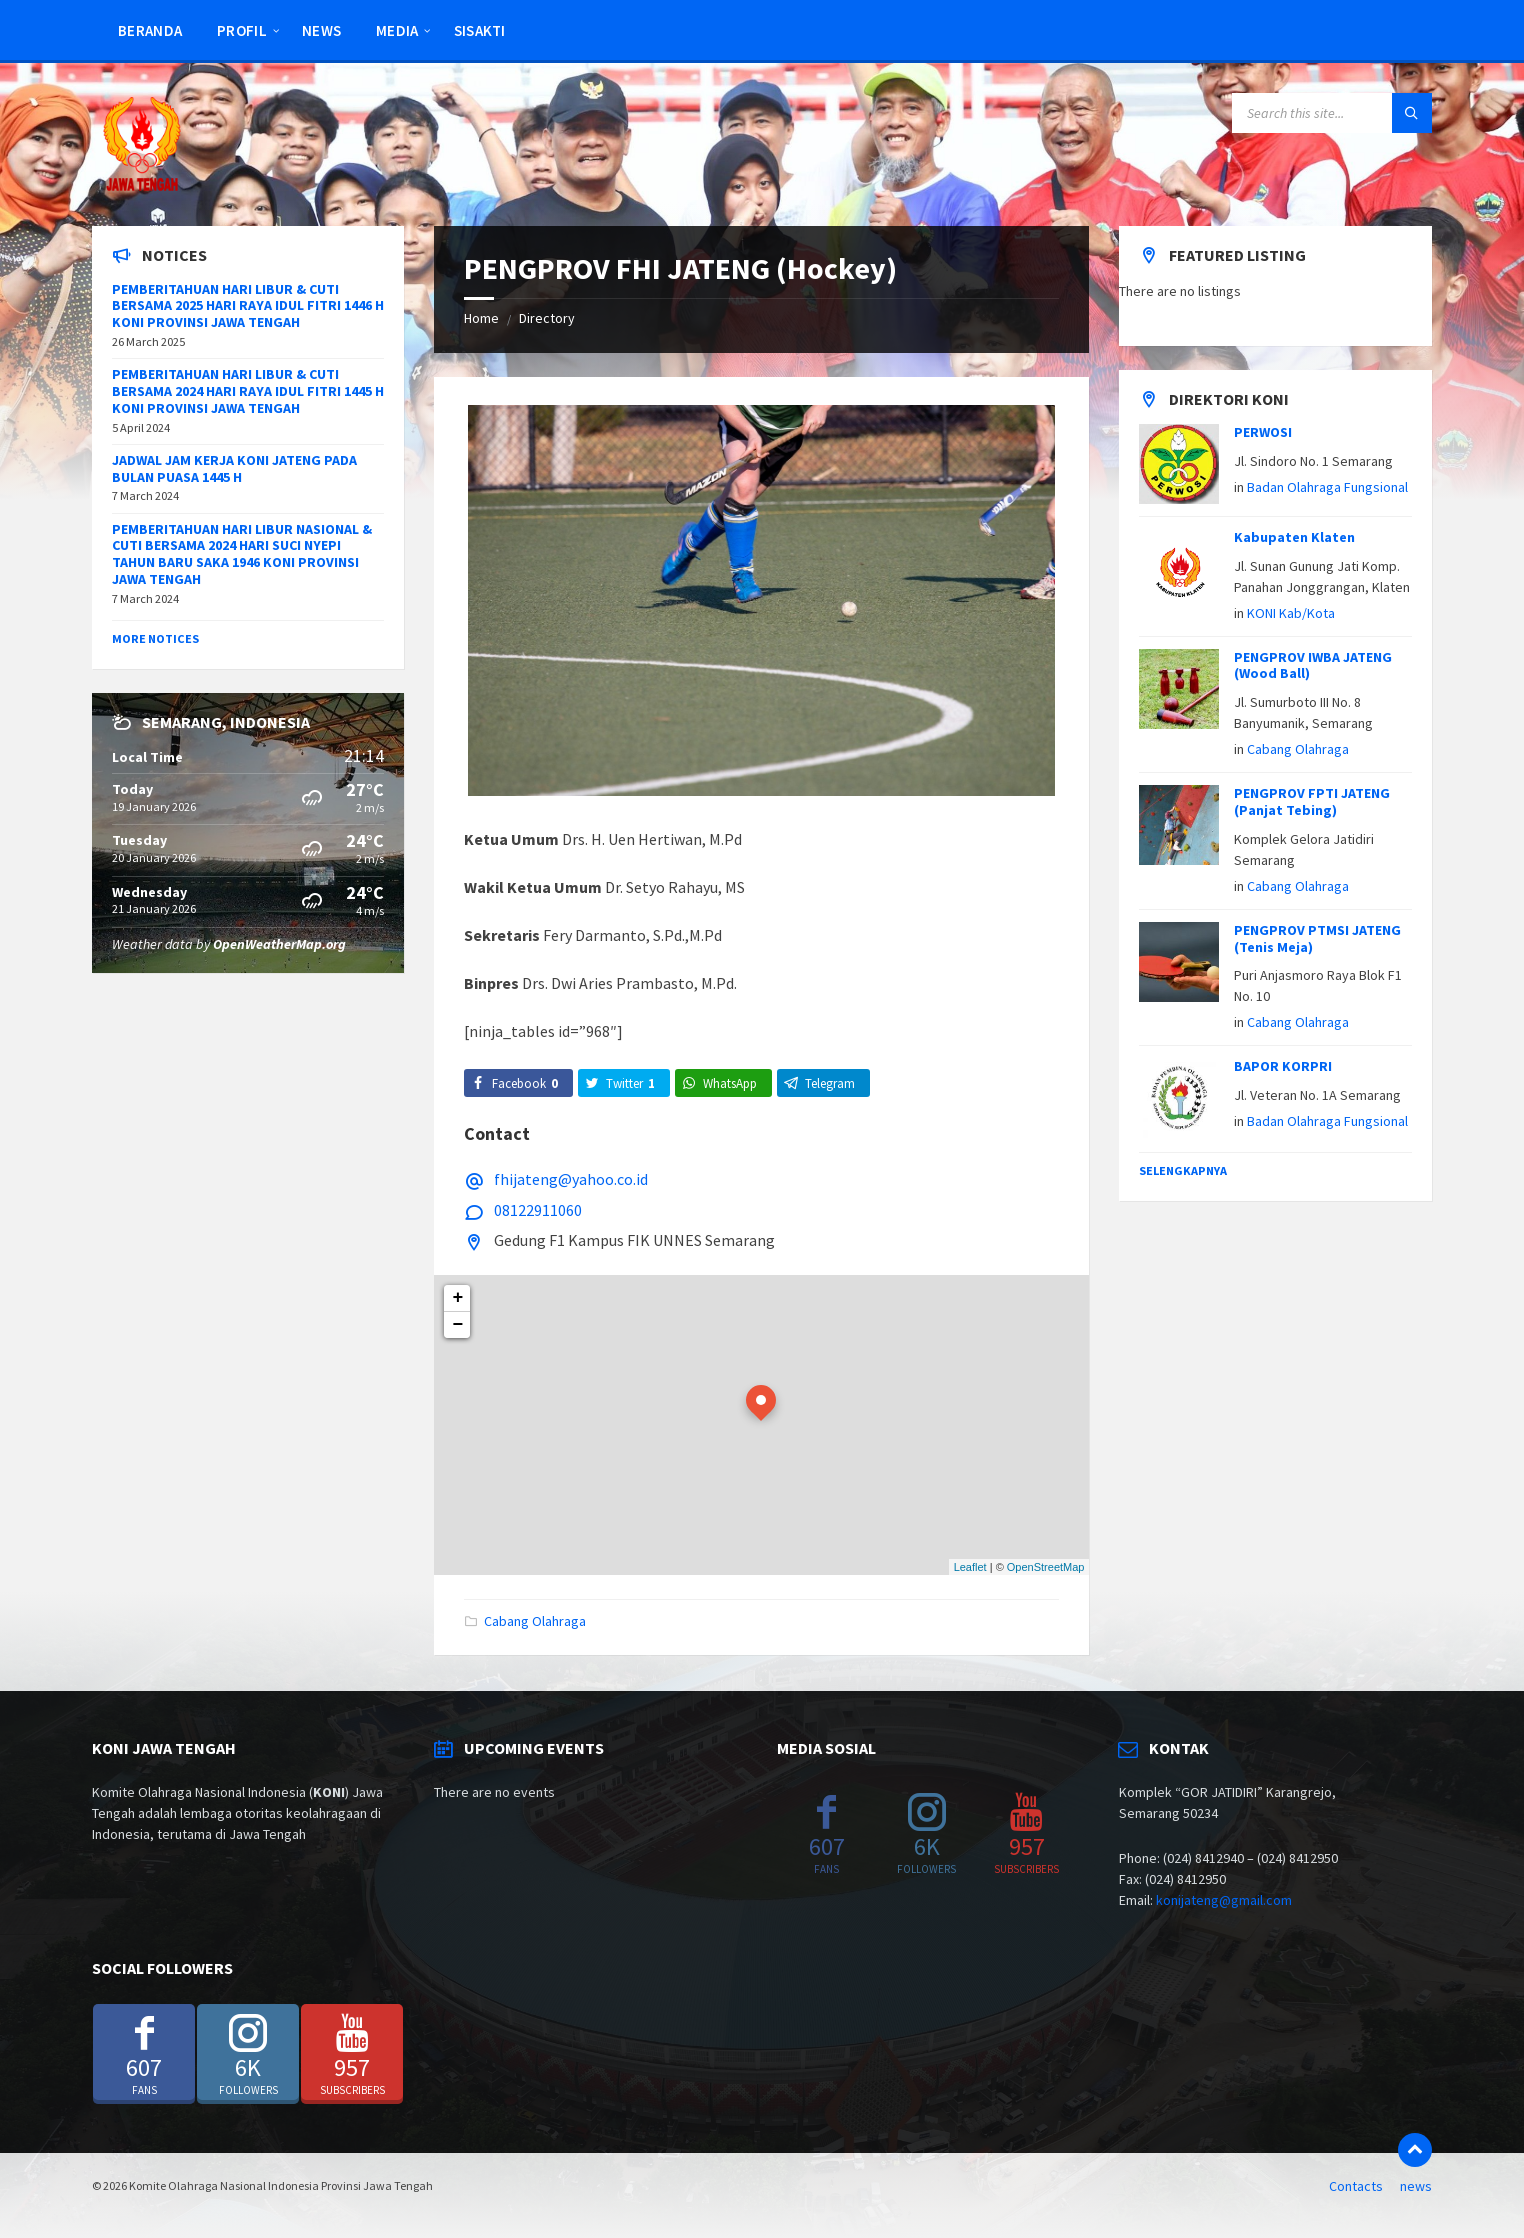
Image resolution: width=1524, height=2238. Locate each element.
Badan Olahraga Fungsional (1327, 487)
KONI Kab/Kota (1291, 613)
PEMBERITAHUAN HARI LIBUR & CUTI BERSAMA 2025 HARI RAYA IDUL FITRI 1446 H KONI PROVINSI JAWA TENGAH (248, 306)
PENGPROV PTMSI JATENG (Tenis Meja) (1317, 938)
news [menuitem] (321, 30)
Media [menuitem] (397, 30)
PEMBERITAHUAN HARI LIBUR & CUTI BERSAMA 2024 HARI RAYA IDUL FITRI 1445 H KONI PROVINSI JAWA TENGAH (248, 391)
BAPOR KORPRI (1283, 1066)
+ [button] (458, 1298)
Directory (547, 318)
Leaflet (970, 1567)
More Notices (155, 638)
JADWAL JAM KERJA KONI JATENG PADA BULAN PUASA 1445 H (234, 468)
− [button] (458, 1325)
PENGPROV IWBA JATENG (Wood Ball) (1313, 665)
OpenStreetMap (1046, 1567)
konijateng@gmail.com (1224, 1900)
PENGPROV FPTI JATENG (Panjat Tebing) (1312, 801)
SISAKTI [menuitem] (480, 30)
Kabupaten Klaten (1294, 537)
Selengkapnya (1183, 1170)
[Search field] (1332, 113)
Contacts (1356, 2186)
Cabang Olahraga (535, 1621)
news (1416, 2186)
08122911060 (538, 1210)
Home (481, 318)
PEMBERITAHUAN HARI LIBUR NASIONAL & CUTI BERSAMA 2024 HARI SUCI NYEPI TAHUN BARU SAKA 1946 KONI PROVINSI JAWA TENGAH (242, 554)
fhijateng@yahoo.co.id (571, 1179)
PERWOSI (1263, 432)
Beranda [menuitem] (150, 30)
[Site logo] (142, 187)
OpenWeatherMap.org (279, 944)
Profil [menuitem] (242, 30)
